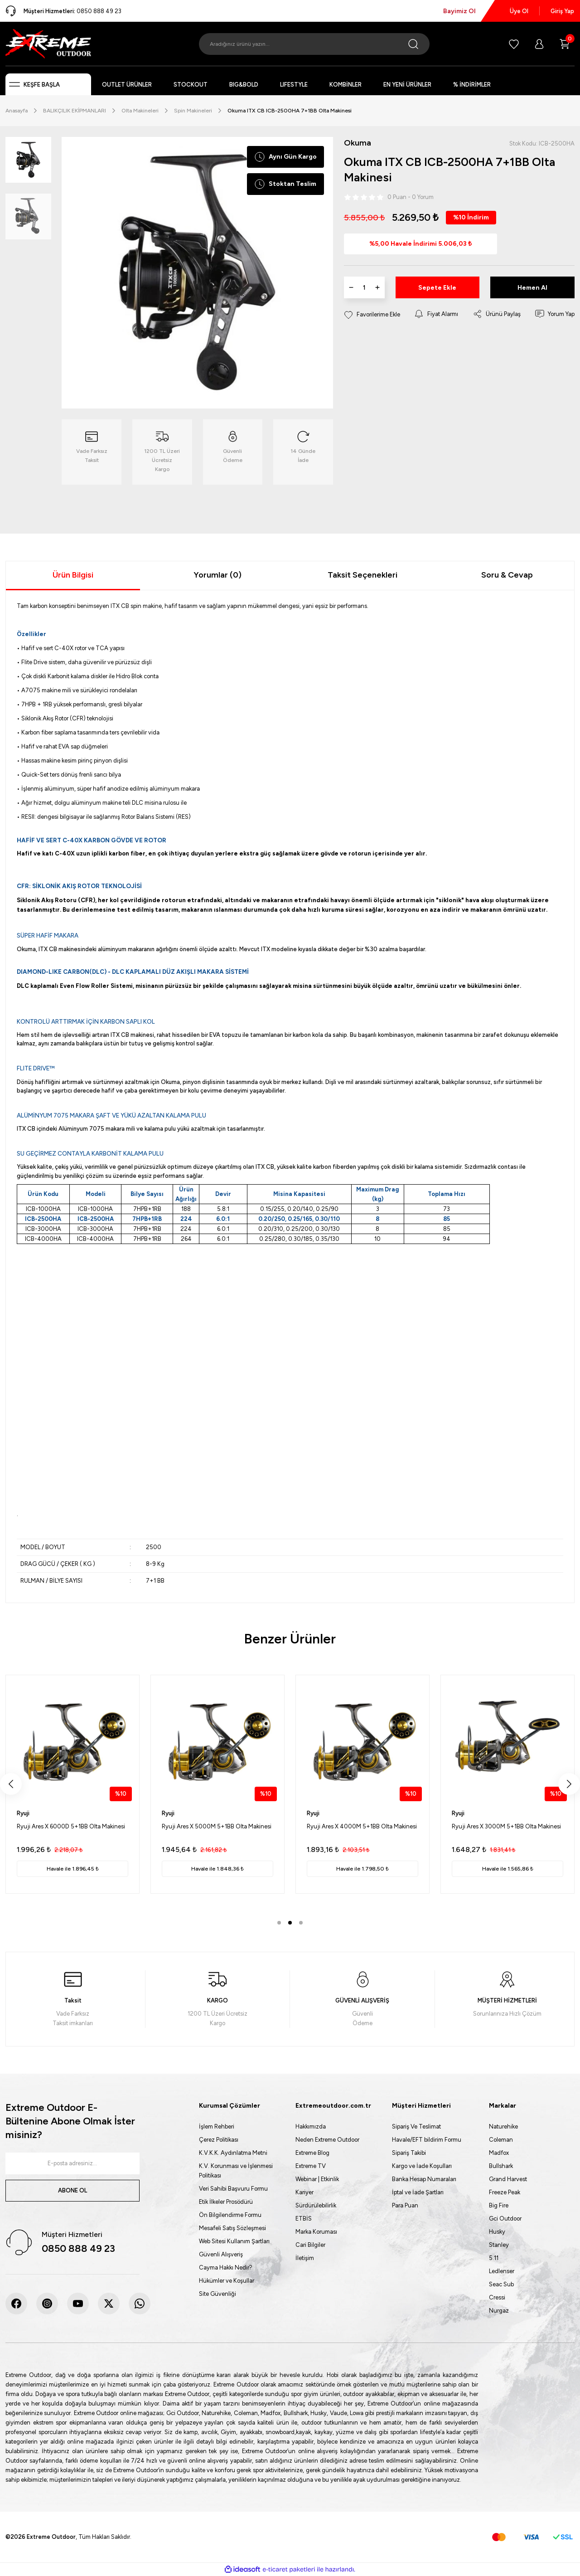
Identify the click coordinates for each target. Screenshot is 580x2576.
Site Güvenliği (217, 2293)
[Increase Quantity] (377, 287)
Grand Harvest (508, 2179)
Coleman (501, 2139)
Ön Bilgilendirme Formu (230, 2214)
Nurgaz (499, 2310)
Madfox (499, 2152)
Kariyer (304, 2192)
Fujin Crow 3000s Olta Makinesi (494, 1826)
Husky (497, 2231)
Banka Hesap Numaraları (424, 2179)
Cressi (497, 2297)
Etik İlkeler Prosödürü (226, 2201)
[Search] (314, 44)
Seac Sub (501, 2284)
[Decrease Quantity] (351, 287)
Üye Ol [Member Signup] (519, 11)
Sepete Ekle (437, 288)
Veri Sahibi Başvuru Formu (233, 2188)
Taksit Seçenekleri (362, 575)
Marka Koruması (316, 2231)
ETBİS (303, 2218)
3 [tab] (301, 1923)
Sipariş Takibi (409, 2152)
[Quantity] (364, 287)
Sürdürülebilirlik (315, 2205)
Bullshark (501, 2166)
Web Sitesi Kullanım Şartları (234, 2241)
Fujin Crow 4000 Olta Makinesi (349, 1826)
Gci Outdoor (505, 2218)
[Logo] (48, 43)
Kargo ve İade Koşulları (422, 2166)
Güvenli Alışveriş (221, 2254)
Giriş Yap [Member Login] (562, 11)
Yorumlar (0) (217, 575)
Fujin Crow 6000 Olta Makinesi (58, 1826)
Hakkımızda (310, 2126)
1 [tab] (279, 1923)
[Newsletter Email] (72, 2163)
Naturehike (503, 2126)
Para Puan (405, 2205)
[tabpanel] (72, 1784)
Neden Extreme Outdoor (327, 2139)
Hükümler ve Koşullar (226, 2280)
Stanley (499, 2244)
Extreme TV (310, 2166)
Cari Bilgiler (310, 2244)
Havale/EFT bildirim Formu (426, 2139)
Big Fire (498, 2205)
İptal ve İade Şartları (418, 2192)
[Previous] (11, 1784)
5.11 (493, 2258)
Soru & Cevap (507, 575)
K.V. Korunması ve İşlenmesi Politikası (236, 2171)
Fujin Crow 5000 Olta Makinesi (203, 1826)
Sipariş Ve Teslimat (416, 2126)
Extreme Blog (312, 2152)
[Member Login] (539, 44)
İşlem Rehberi (216, 2126)
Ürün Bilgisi (73, 575)
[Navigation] (48, 84)
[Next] (569, 1784)
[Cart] (564, 44)
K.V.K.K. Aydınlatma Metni (233, 2152)
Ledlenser (501, 2271)
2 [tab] (290, 1923)
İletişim (304, 2258)
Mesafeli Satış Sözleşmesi (232, 2228)
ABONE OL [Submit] (72, 2190)
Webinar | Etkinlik (317, 2179)
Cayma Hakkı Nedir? (225, 2267)
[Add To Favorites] (372, 314)
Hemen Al (532, 288)
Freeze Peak (504, 2192)
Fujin (23, 1813)
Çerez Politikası (218, 2139)
